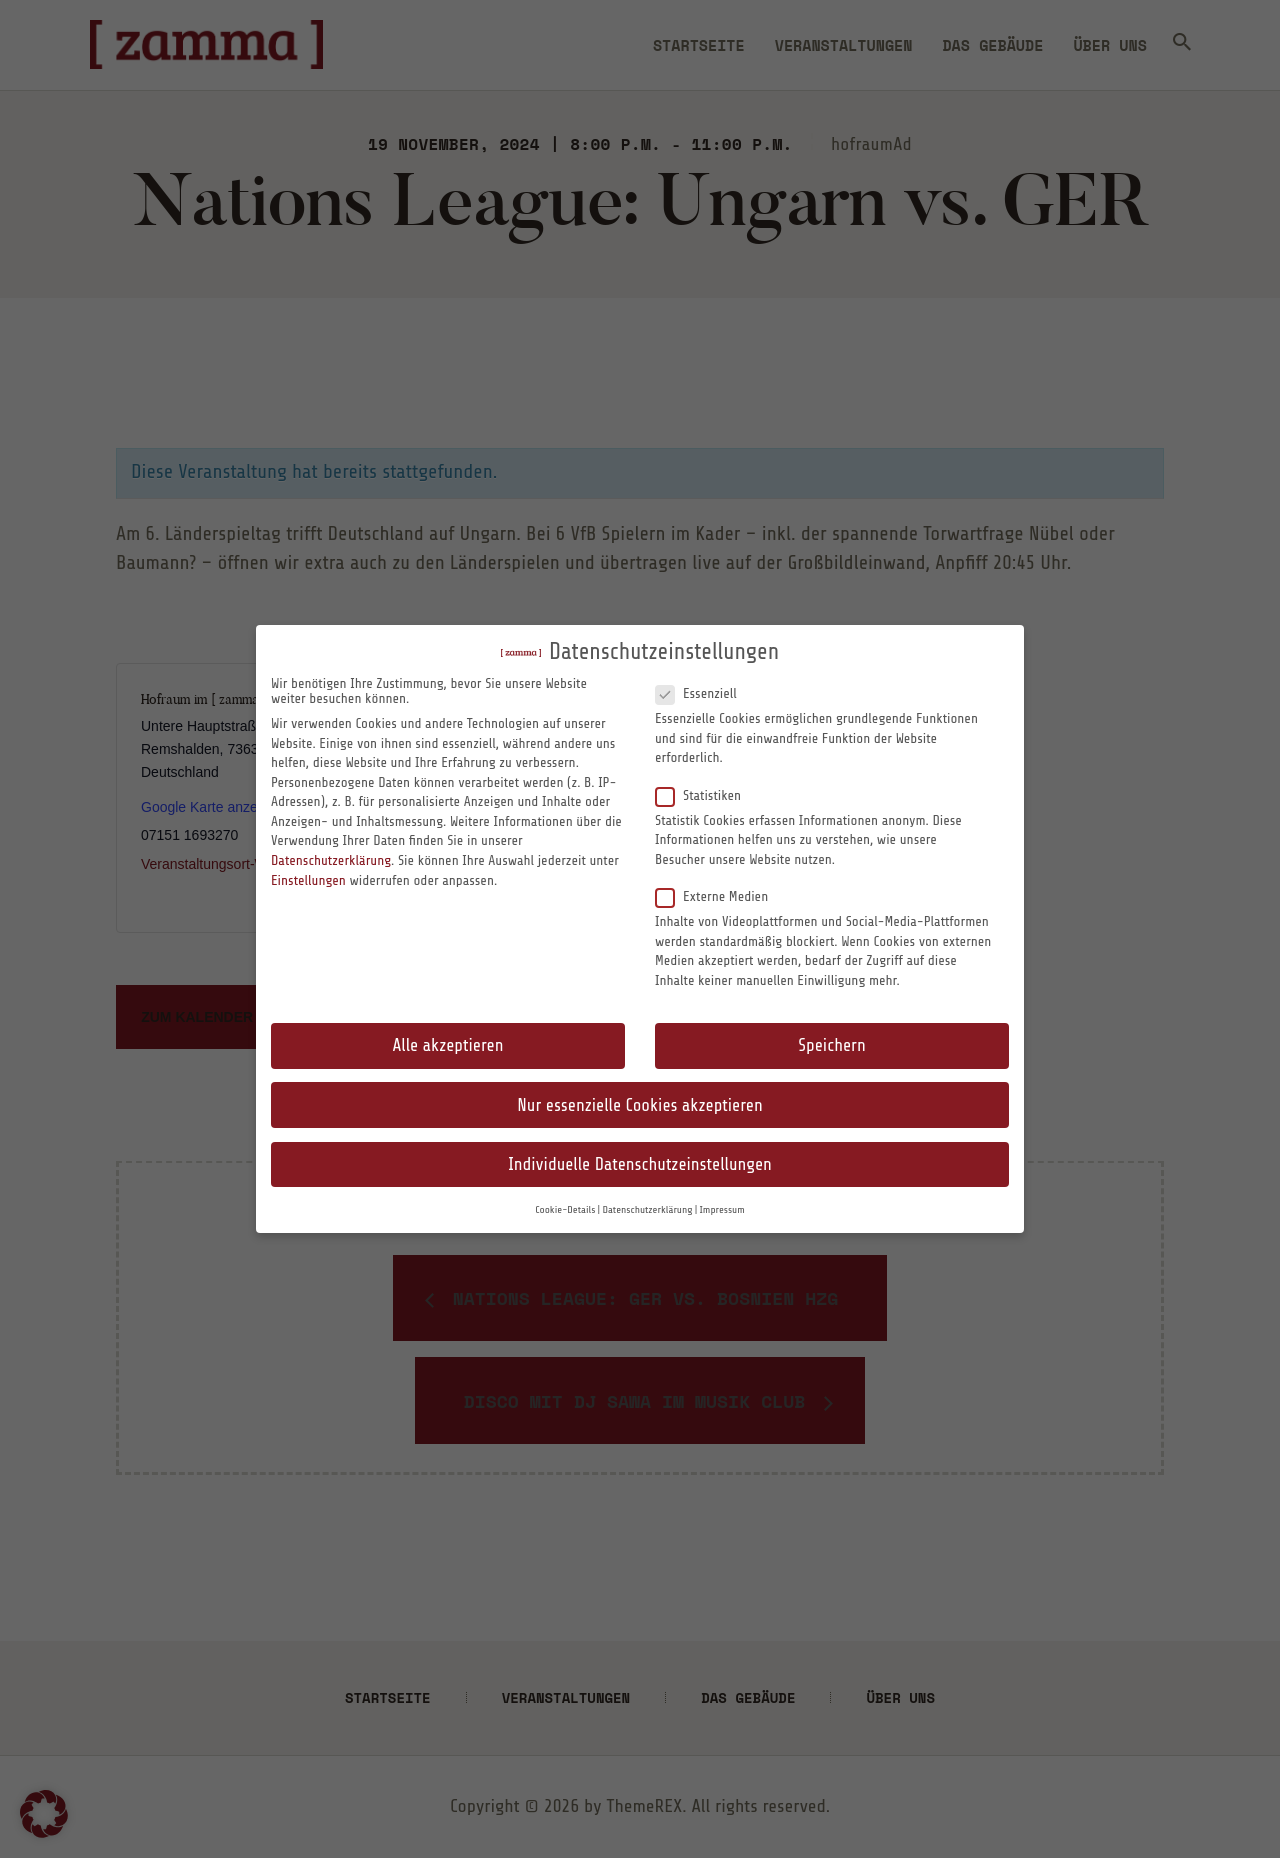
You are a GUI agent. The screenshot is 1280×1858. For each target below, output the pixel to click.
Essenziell (704, 693)
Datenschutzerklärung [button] (647, 1210)
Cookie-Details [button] (565, 1210)
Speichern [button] (831, 1045)
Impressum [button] (722, 1210)
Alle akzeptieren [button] (448, 1045)
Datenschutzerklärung (331, 860)
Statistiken (706, 795)
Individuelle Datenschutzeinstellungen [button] (640, 1164)
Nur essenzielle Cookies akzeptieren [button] (639, 1105)
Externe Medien (720, 896)
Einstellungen (308, 880)
